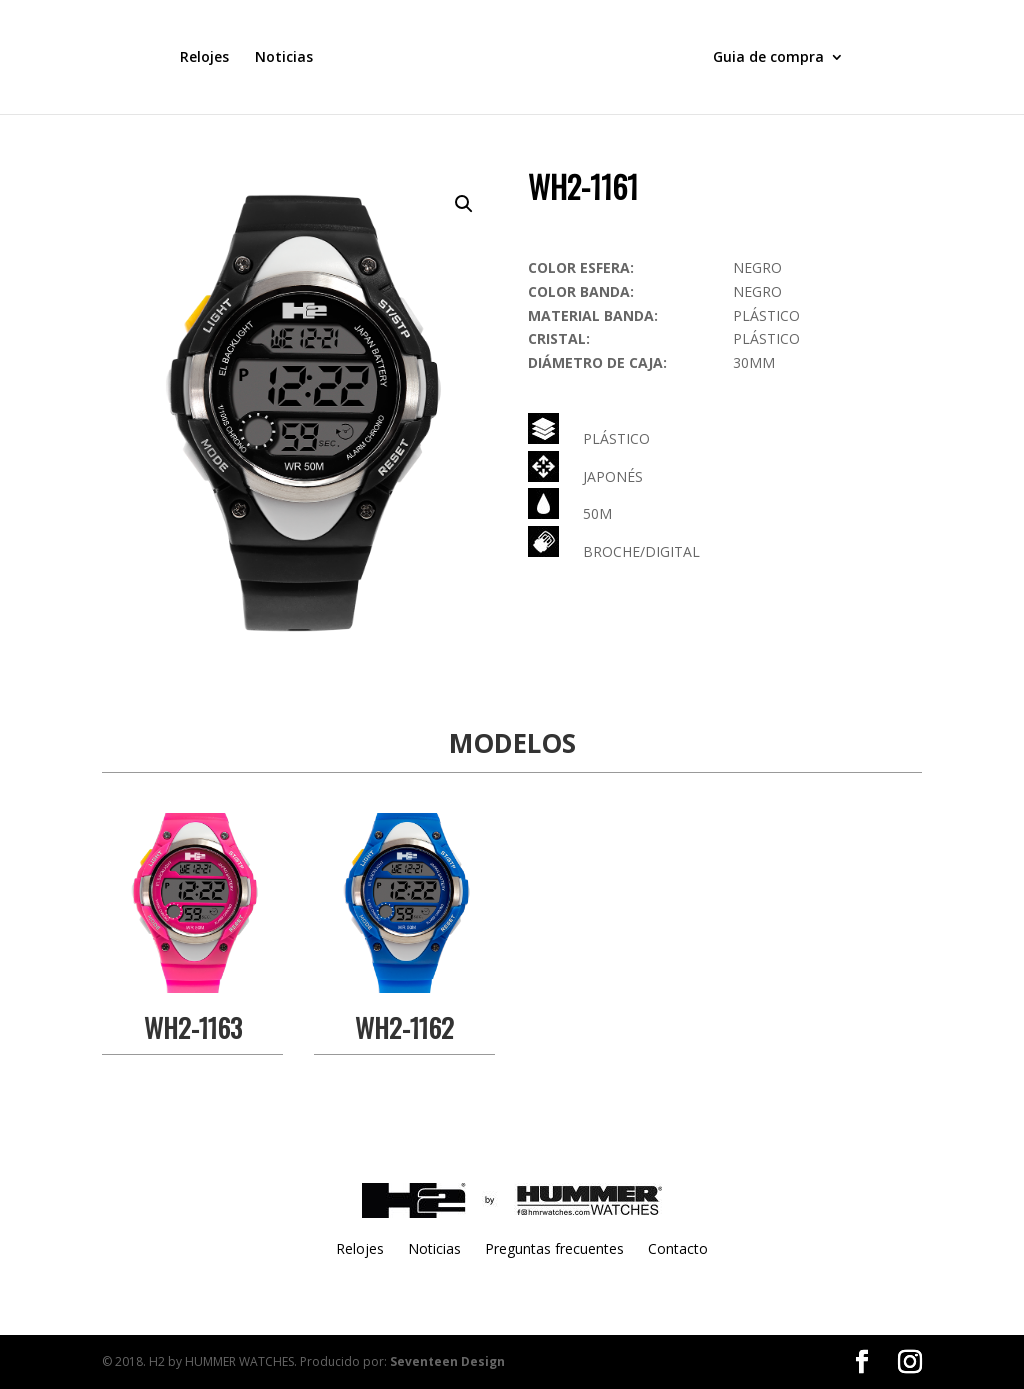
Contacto (678, 1248)
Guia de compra (768, 58)
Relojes (204, 58)
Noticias (284, 58)
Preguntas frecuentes (554, 1248)
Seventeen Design (447, 1361)
